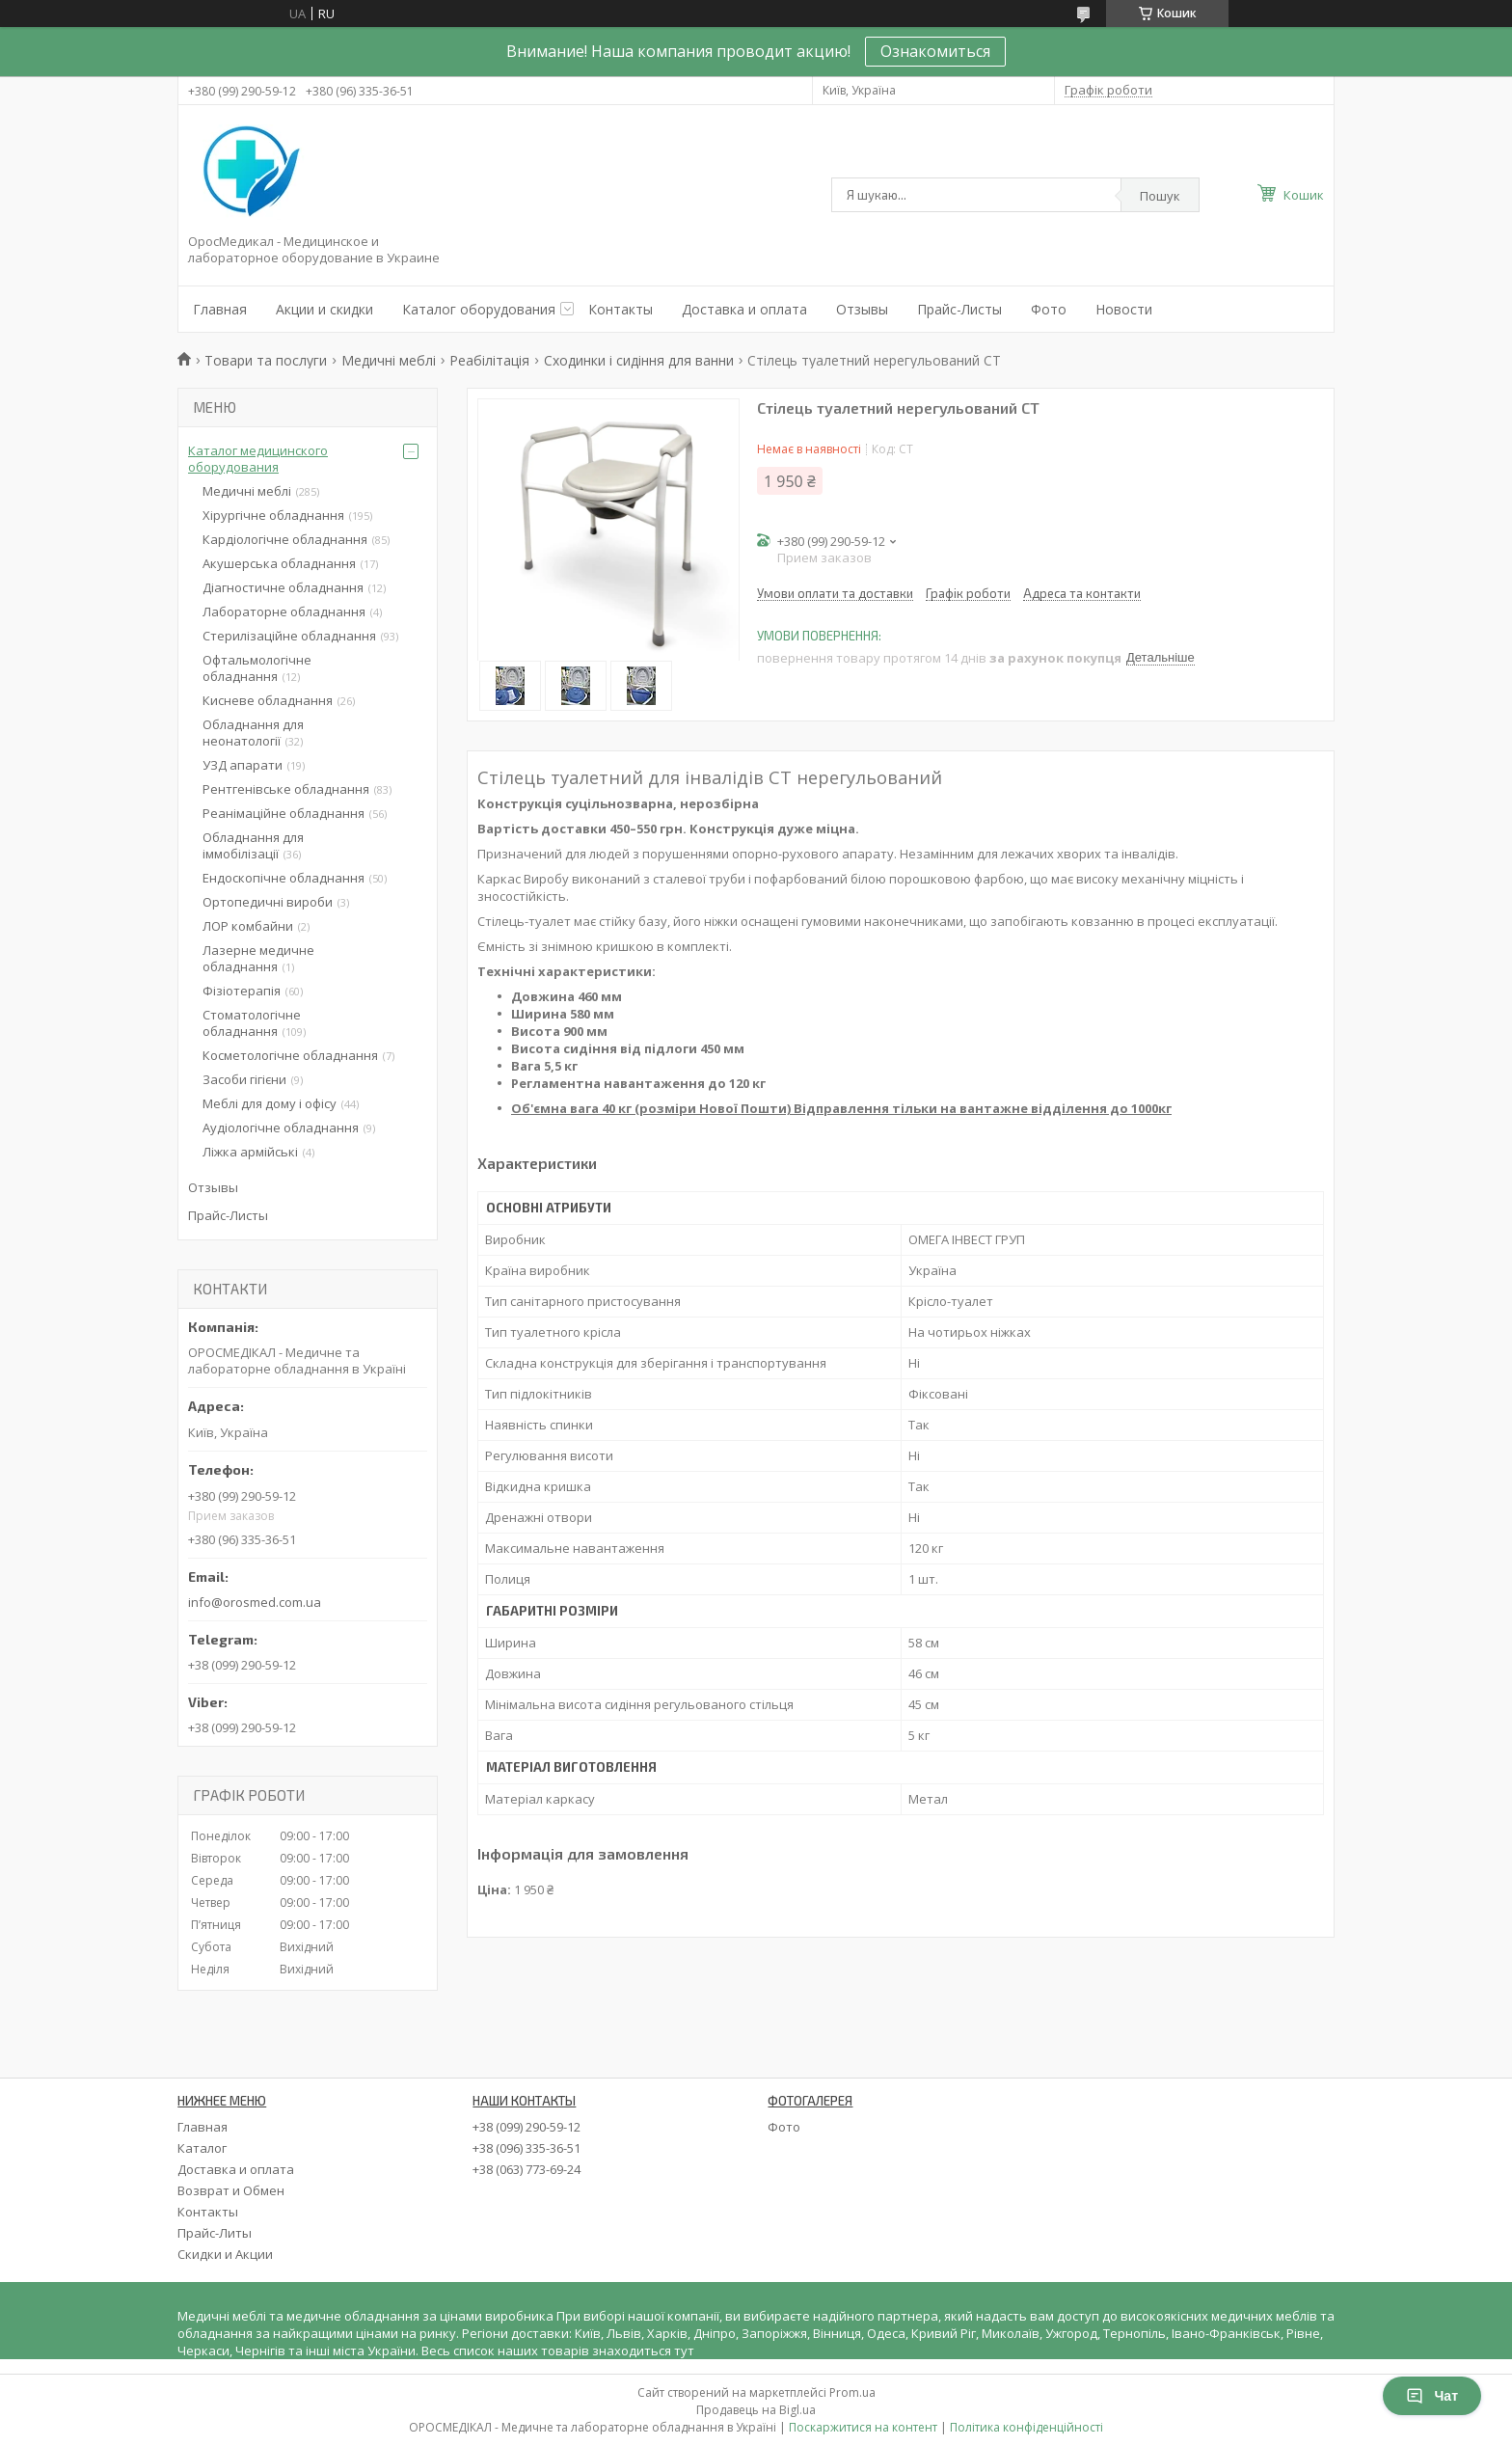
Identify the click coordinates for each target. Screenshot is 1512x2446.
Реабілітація (489, 360)
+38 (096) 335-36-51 (526, 2148)
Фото (1048, 309)
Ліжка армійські (250, 1151)
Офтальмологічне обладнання (256, 668)
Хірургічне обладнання (273, 515)
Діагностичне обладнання (283, 587)
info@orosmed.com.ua (254, 1602)
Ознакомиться (935, 51)
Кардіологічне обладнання (284, 539)
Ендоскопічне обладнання (283, 877)
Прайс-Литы (214, 2233)
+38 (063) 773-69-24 (526, 2169)
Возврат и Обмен (230, 2190)
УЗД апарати (242, 765)
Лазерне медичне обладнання (258, 958)
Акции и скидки (324, 309)
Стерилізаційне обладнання (289, 635)
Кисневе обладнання (267, 700)
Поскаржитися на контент (863, 2427)
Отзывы (862, 309)
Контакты (620, 309)
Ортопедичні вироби (267, 901)
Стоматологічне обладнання (251, 1023)
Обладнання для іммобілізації (253, 845)
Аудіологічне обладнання (280, 1127)
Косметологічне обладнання (290, 1055)
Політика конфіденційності (1026, 2427)
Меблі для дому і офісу (269, 1103)
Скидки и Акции (225, 2254)
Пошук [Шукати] (1160, 195)
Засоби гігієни (244, 1079)
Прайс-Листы (959, 309)
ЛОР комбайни (247, 926)
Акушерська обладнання (279, 563)
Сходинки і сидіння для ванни (639, 360)
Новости (1123, 309)
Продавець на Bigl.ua (756, 2410)
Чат (1432, 2396)
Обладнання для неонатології (253, 732)
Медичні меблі (388, 360)
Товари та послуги (265, 360)
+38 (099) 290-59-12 (526, 2126)
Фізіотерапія (241, 990)
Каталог (202, 2148)
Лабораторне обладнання (283, 611)
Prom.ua (852, 2392)
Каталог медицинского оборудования (258, 459)
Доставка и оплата (744, 309)
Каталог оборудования (478, 309)
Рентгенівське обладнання (285, 789)
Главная (220, 309)
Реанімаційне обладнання (283, 813)
